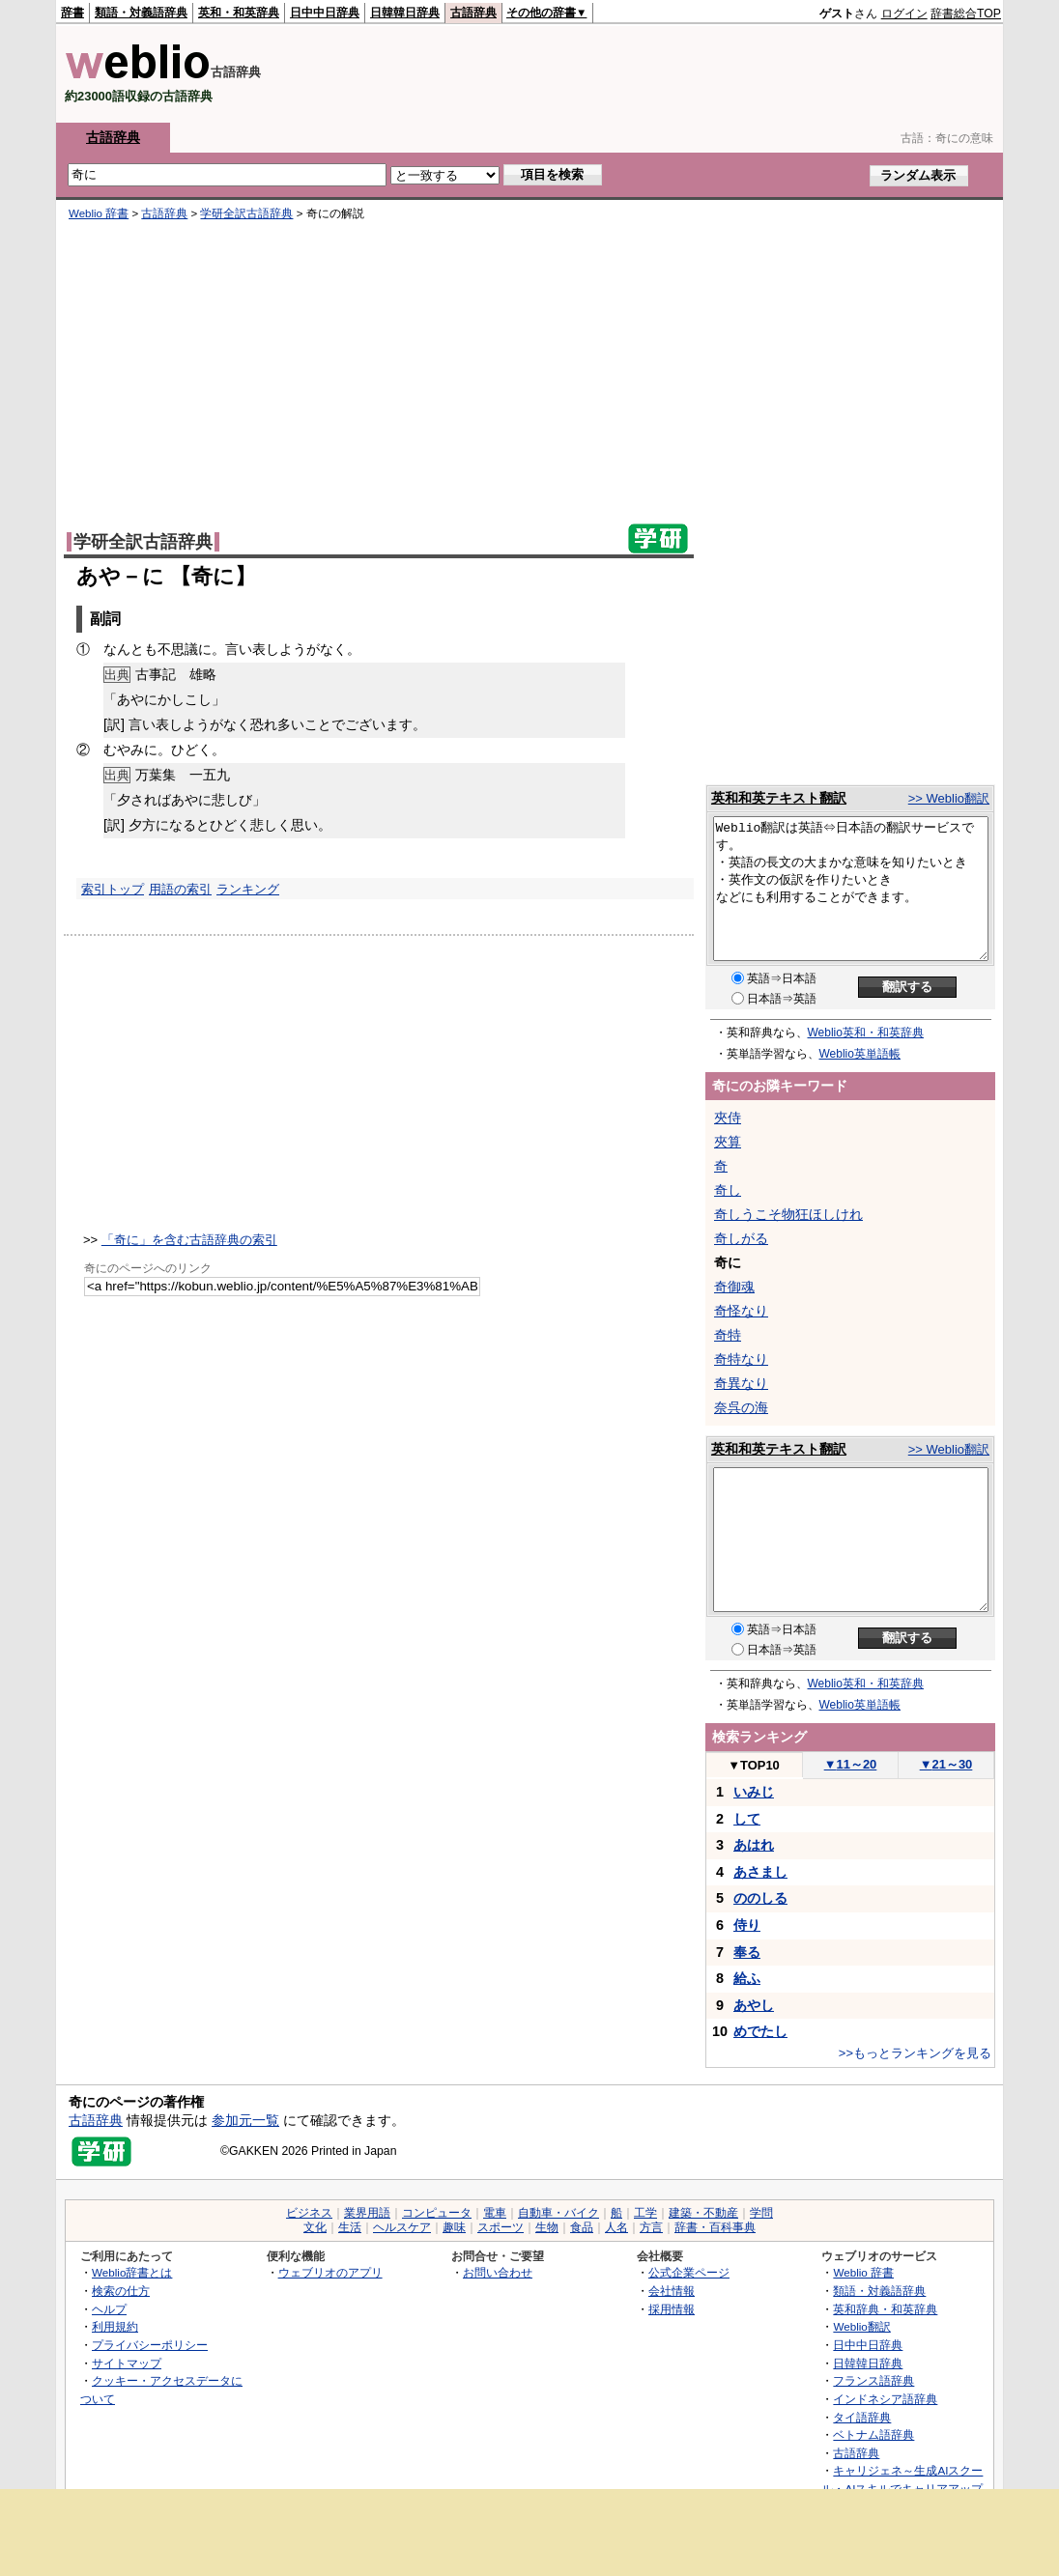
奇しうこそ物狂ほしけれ (788, 1214)
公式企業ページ (689, 2272)
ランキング (247, 889)
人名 (616, 2227)
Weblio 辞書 (99, 213)
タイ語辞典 (862, 2417)
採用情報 (671, 2309)
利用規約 (115, 2326)
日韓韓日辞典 (405, 12)
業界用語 (367, 2213)
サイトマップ (126, 2363)
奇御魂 (734, 1286)
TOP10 (754, 1765)
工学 (645, 2213)
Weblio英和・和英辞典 (866, 1032)
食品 (581, 2227)
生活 (349, 2227)
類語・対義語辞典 (141, 12)
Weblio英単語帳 (860, 1054)
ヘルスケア (402, 2227)
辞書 (72, 12)
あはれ (753, 1845)
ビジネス (309, 2213)
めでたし (760, 2031)
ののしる (760, 1898)
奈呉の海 (741, 1407)
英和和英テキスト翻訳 (778, 798)
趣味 (454, 2227)
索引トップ (112, 889)
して (746, 1818)
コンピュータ (437, 2213)
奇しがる (741, 1238)
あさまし (760, 1872)
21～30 (946, 1764)
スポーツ (500, 2227)
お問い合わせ (497, 2272)
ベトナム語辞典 (873, 2434)
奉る (746, 1952)
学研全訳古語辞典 (246, 213)
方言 (651, 2227)
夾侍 (727, 1117)
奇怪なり (741, 1310)
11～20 (850, 1764)
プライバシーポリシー (150, 2344)
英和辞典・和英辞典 (885, 2309)
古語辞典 (473, 12)
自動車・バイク (558, 2213)
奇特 (727, 1335)
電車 (494, 2213)
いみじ (753, 1791)
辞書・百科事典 (715, 2227)
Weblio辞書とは (132, 2272)
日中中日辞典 (324, 12)
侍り (746, 1925)
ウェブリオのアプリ (330, 2272)
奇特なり (741, 1359)
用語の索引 (180, 889)
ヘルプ (109, 2309)
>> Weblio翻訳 (948, 798)
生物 (546, 2227)
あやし (753, 2005)
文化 (315, 2227)
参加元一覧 (245, 2120)
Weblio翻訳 (861, 2326)
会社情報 (671, 2290)
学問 (761, 2213)
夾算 (727, 1141)
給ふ (746, 1978)
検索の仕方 (121, 2290)
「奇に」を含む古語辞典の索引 (189, 1239)
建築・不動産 (703, 2213)
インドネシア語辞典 (885, 2398)
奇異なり (741, 1383)
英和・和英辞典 (238, 12)
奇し (727, 1190)
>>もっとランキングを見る (915, 2053)
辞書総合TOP (965, 13)
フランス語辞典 (873, 2380)
